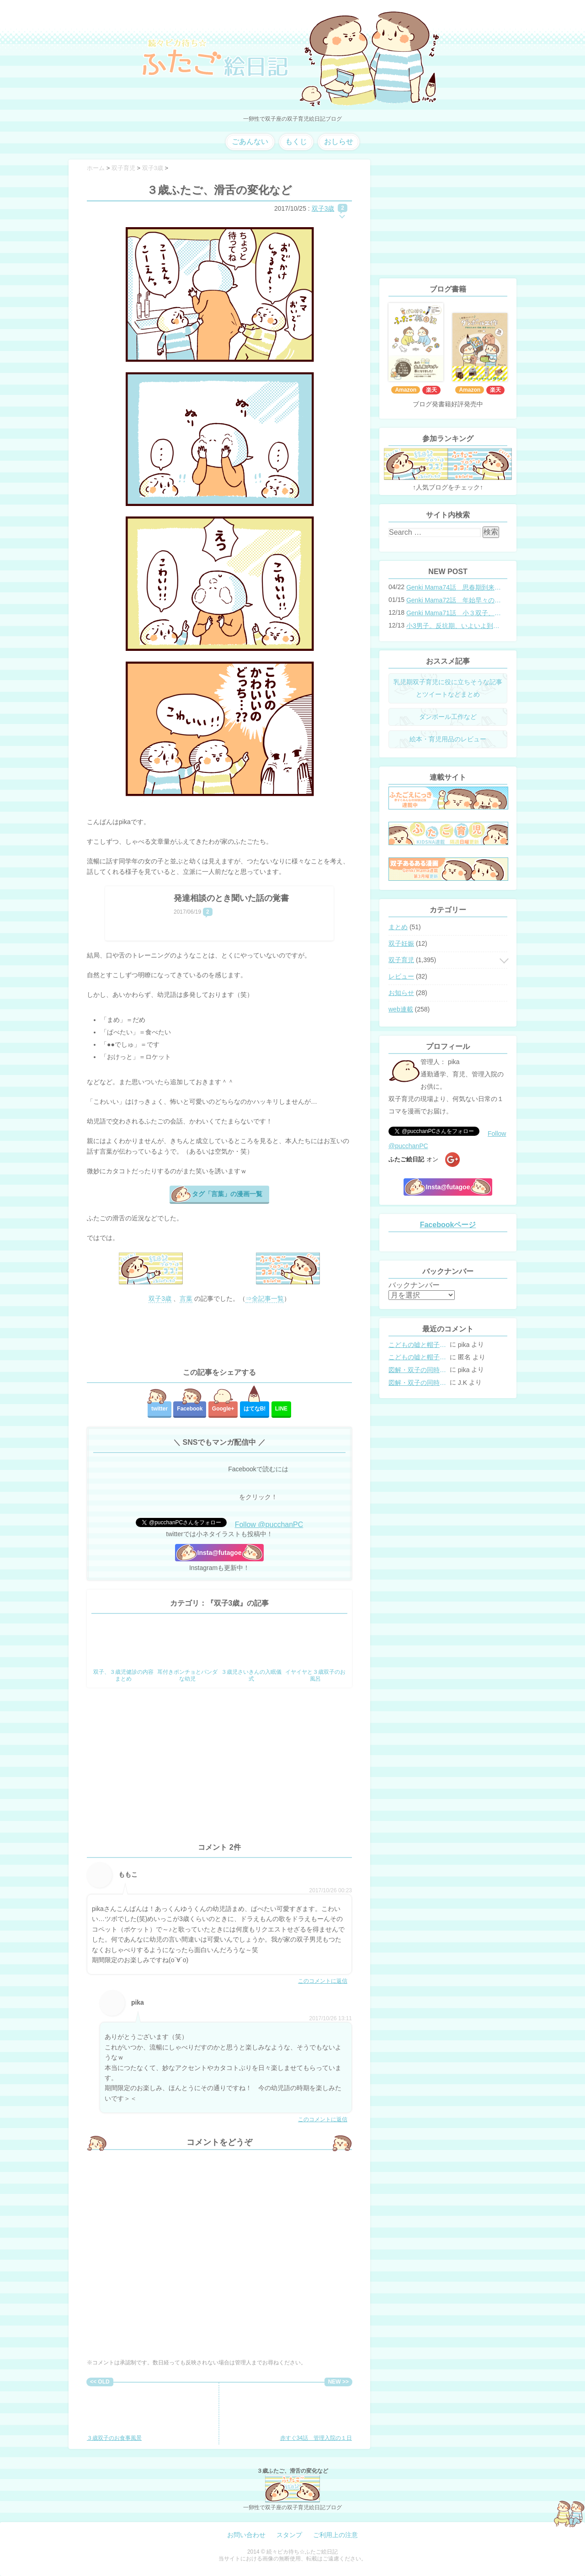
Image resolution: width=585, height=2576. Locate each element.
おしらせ (338, 141)
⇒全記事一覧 (264, 1298)
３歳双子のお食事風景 (116, 2413)
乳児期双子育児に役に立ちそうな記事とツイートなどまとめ (448, 688)
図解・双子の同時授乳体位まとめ (418, 1369)
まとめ (398, 927)
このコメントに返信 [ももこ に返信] (322, 1981)
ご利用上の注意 (335, 2535)
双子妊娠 (401, 943)
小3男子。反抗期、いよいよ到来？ (453, 625)
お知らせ (401, 992)
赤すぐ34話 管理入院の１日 (316, 2413)
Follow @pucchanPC (269, 1524)
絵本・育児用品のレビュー (448, 739)
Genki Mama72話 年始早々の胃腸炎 (453, 600)
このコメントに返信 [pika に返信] (322, 2119)
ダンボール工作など (448, 716)
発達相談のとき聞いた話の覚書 (231, 898)
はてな (255, 1408)
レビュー (401, 976)
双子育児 (401, 959)
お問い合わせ (246, 2535)
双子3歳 (323, 208)
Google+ (223, 1408)
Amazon (405, 390)
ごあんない (250, 141)
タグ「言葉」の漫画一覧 (227, 1194)
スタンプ (289, 2535)
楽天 (431, 390)
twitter (159, 1408)
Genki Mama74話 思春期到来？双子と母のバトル (453, 587)
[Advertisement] (219, 1336)
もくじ (296, 141)
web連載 (400, 1009)
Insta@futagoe (219, 1552)
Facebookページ (448, 1225)
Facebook (189, 1408)
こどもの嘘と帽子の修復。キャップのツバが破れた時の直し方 (418, 1344)
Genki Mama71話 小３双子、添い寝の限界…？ (453, 613)
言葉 (186, 1298)
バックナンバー (414, 1285)
